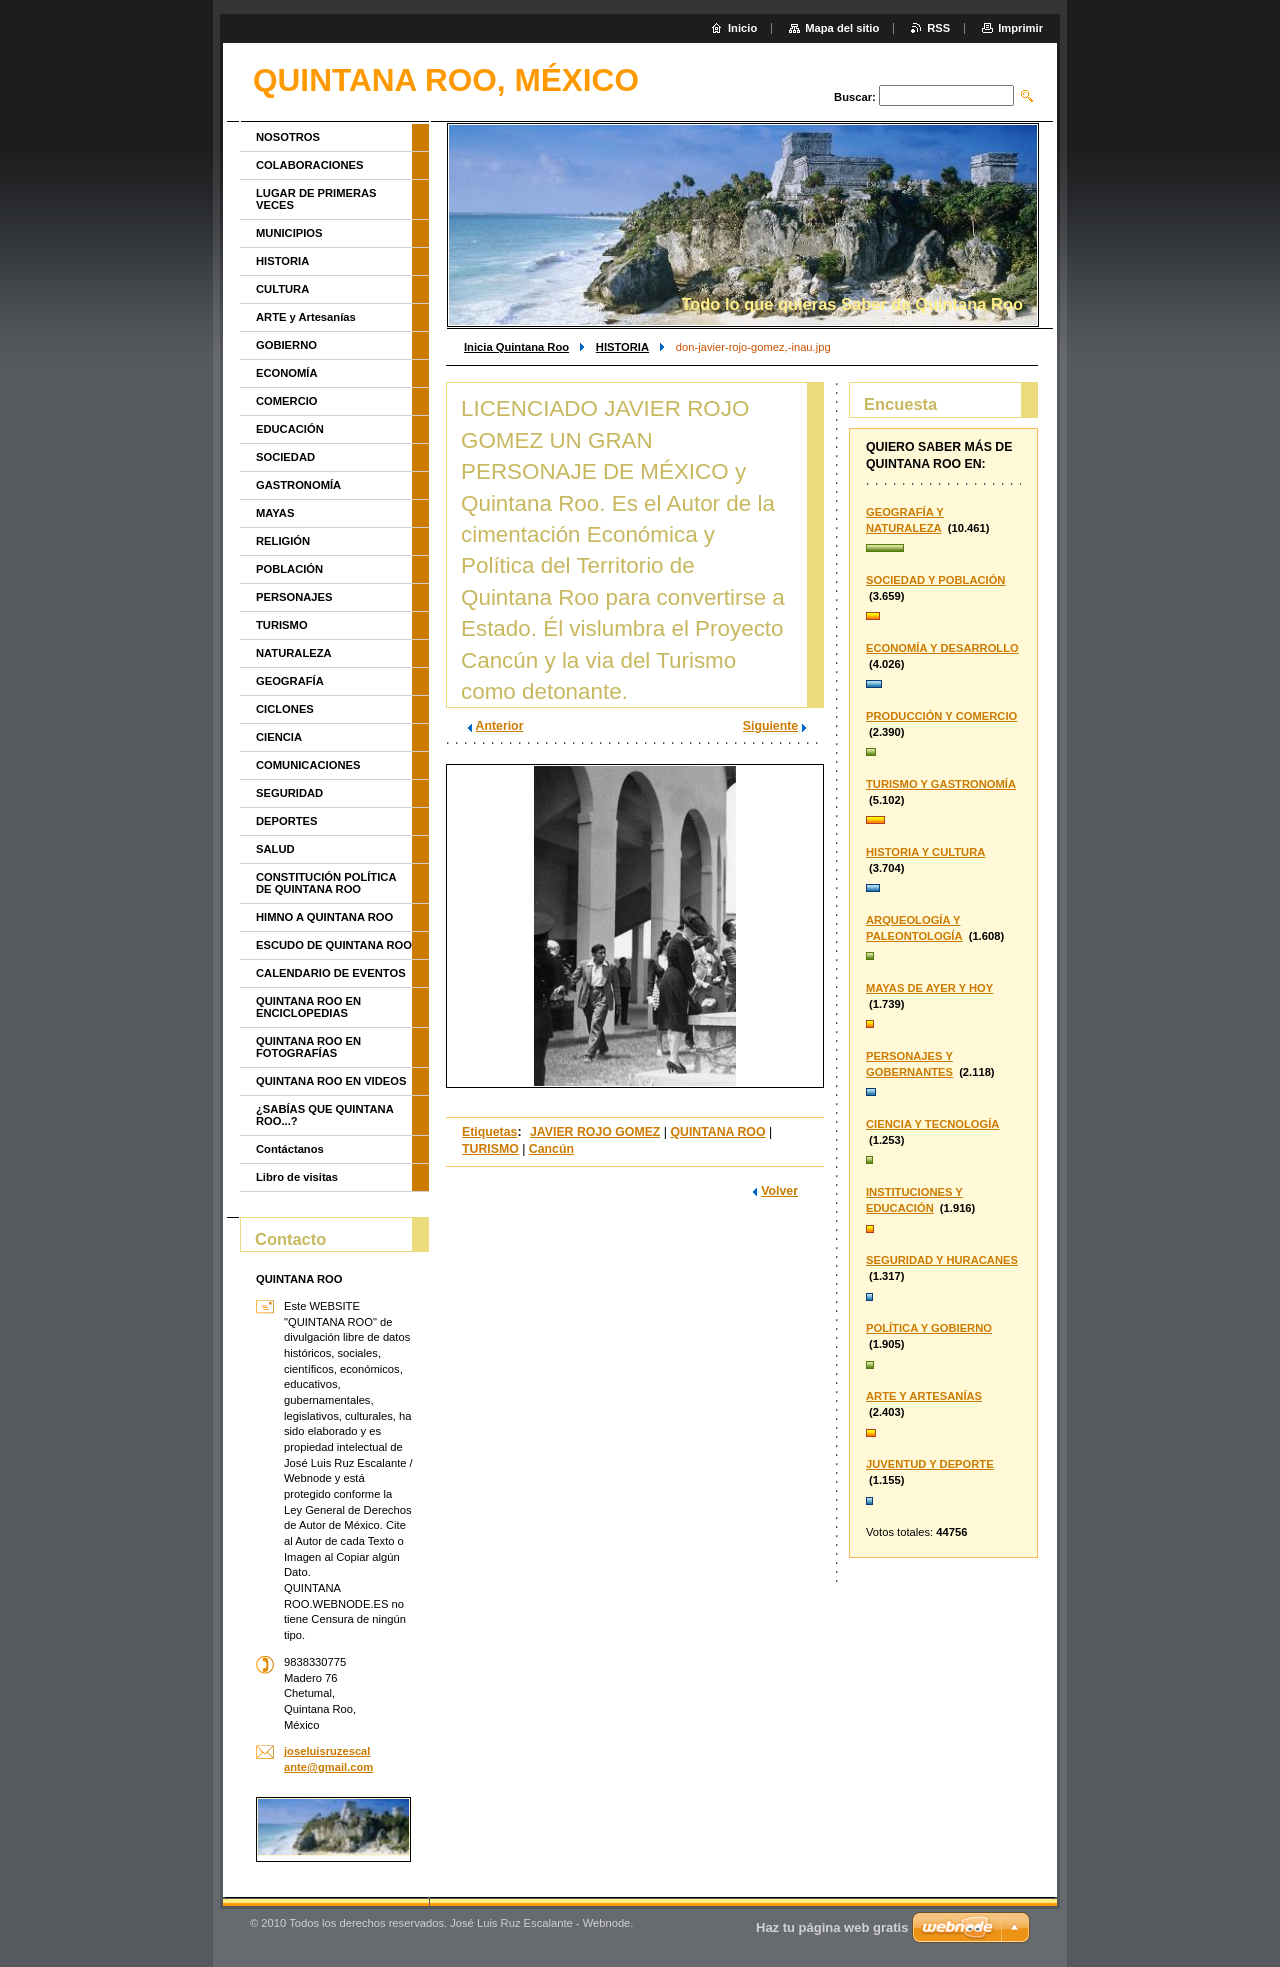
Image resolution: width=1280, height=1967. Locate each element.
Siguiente (770, 726)
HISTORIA (622, 347)
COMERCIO (287, 401)
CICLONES (285, 709)
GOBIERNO (286, 345)
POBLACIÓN (289, 569)
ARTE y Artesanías (306, 317)
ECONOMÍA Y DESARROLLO (942, 648)
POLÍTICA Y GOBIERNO (929, 1328)
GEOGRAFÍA (290, 681)
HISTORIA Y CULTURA (925, 852)
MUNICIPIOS (289, 233)
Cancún (551, 1149)
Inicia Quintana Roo (516, 347)
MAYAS (275, 513)
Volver (779, 1191)
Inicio (742, 28)
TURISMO (490, 1149)
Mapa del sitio (842, 28)
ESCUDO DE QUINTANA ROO (334, 945)
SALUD (275, 849)
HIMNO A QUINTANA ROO (324, 917)
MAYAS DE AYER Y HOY (929, 988)
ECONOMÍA (287, 373)
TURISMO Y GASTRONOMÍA (941, 784)
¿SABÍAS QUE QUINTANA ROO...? (324, 1115)
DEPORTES (287, 821)
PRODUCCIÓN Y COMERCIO (941, 716)
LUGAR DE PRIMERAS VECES (316, 199)
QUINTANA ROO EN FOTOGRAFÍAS (308, 1047)
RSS (938, 28)
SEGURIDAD (289, 793)
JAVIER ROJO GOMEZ (595, 1132)
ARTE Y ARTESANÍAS (924, 1396)
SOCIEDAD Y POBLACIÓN (935, 580)
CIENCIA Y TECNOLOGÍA (932, 1124)
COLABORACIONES (310, 165)
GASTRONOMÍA (298, 485)
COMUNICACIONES (308, 765)
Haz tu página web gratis (832, 1927)
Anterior (500, 726)
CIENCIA (279, 737)
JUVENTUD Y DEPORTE (930, 1464)
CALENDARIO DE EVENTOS (331, 973)
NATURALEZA (294, 653)
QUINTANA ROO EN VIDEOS (331, 1081)
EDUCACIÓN (290, 429)
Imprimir (1020, 28)
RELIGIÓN (283, 541)
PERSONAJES (294, 597)
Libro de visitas (297, 1177)
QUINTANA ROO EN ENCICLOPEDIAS (308, 1007)
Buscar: (855, 97)
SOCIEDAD (285, 457)
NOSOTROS (288, 137)
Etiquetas (489, 1132)
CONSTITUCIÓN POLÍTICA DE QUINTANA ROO (326, 883)
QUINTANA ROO (717, 1132)
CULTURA (282, 289)
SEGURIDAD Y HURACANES (942, 1260)
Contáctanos (290, 1149)
